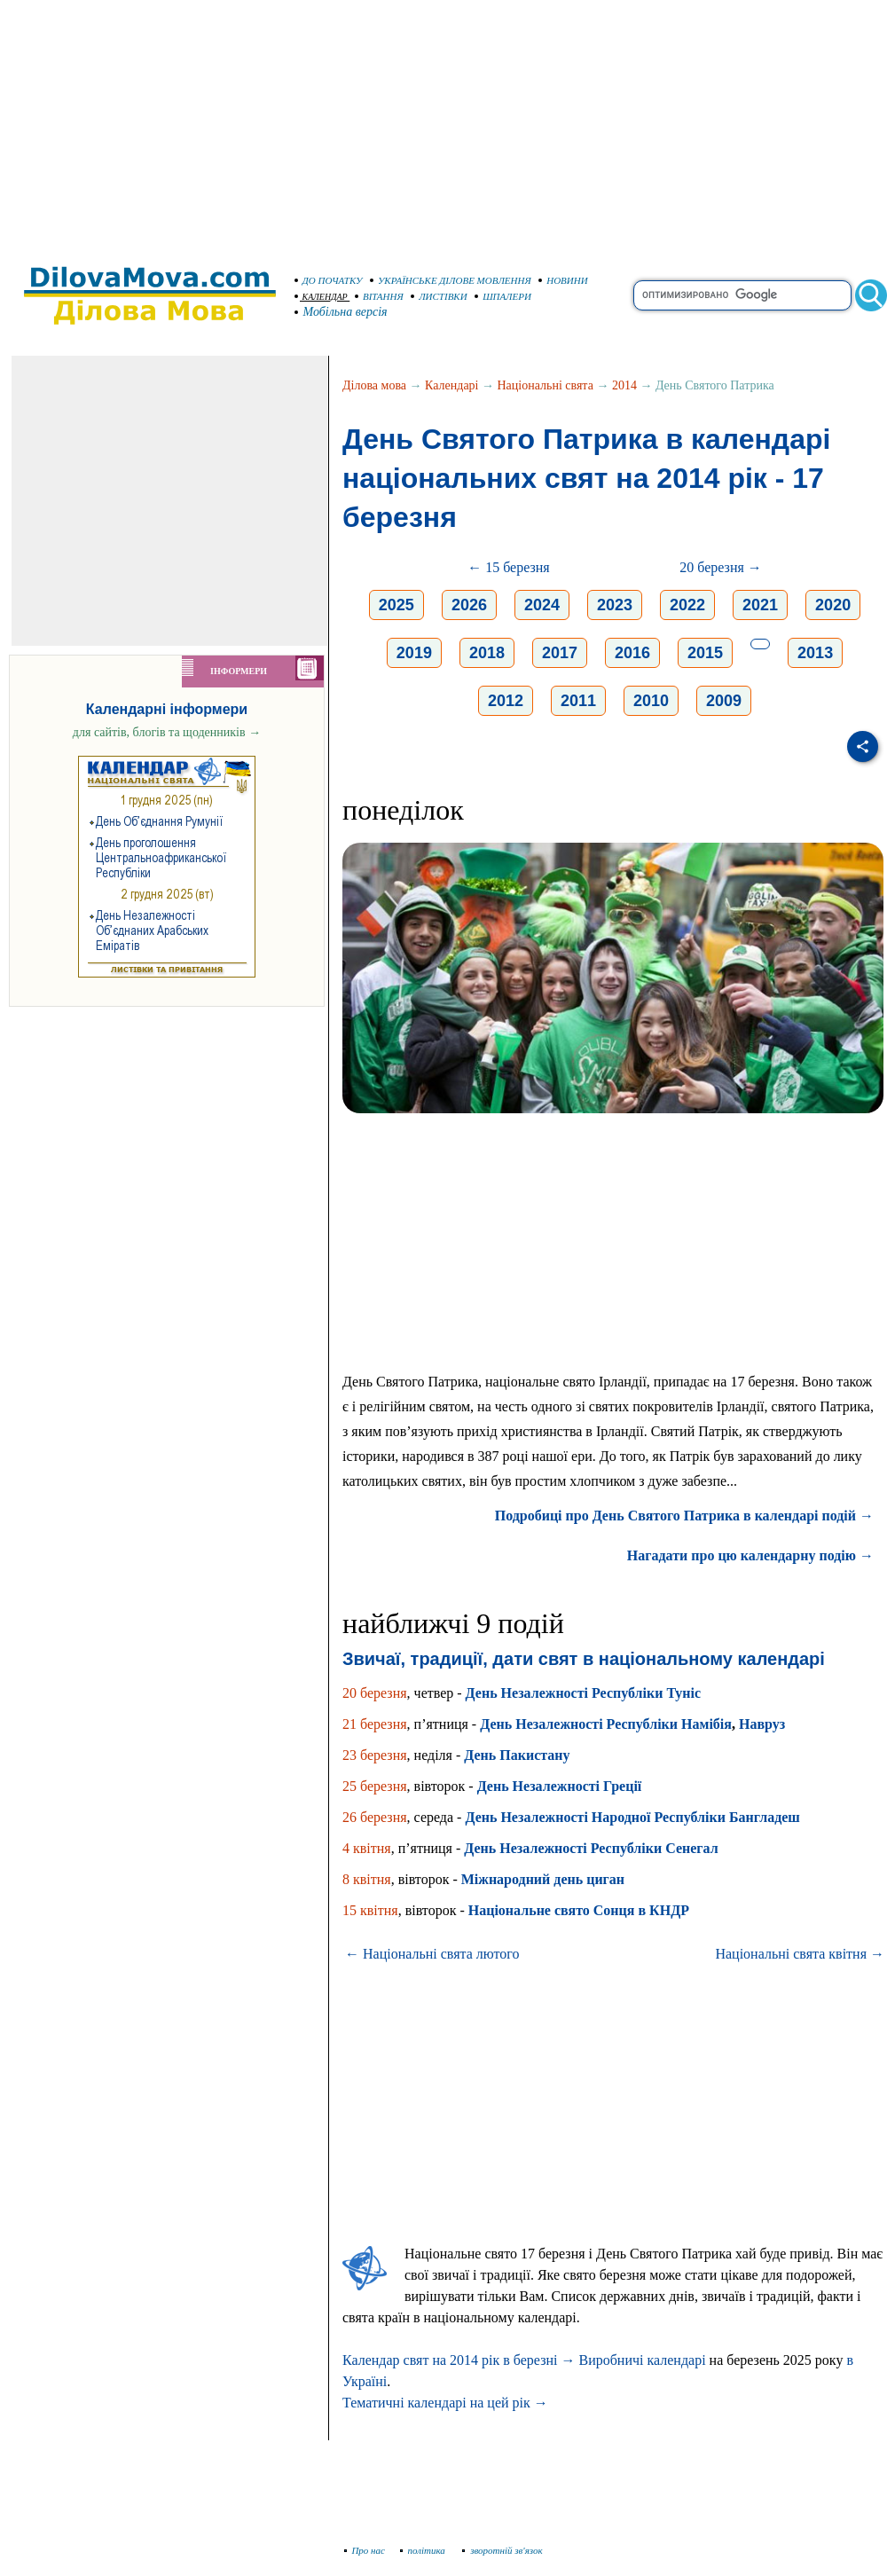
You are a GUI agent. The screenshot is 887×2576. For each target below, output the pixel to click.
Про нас (365, 2550)
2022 (687, 605)
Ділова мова (374, 385)
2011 (578, 701)
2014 (624, 385)
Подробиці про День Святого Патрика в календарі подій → (684, 1515)
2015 (705, 653)
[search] (742, 295)
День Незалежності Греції (559, 1786)
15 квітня (370, 1910)
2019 (414, 653)
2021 (760, 605)
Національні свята (545, 385)
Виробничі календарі (641, 2360)
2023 (614, 605)
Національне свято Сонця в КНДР (578, 1910)
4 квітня (366, 1848)
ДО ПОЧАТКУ (329, 280)
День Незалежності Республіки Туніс (583, 1692)
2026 (469, 605)
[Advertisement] (444, 124)
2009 (724, 701)
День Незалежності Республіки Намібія (606, 1724)
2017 (559, 653)
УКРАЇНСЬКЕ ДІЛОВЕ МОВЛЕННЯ (450, 280)
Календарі (451, 385)
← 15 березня (508, 567)
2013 (815, 653)
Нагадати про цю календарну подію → (750, 1555)
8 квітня (366, 1879)
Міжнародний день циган (542, 1879)
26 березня (374, 1817)
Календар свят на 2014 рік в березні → (458, 2360)
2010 (651, 701)
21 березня (374, 1724)
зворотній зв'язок (502, 2550)
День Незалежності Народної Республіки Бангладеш (632, 1817)
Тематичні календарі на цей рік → (445, 2402)
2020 (833, 605)
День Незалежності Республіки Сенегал (591, 1848)
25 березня (374, 1786)
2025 (396, 605)
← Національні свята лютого (432, 1953)
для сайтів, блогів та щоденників (167, 732)
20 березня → (720, 567)
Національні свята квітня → (799, 1953)
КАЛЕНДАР (321, 297)
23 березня (374, 1755)
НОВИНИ (563, 280)
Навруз (762, 1724)
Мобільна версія (341, 311)
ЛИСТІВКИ (439, 296)
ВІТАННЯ (379, 296)
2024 (542, 605)
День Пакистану (516, 1755)
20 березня (374, 1692)
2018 (487, 653)
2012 (505, 701)
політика (424, 2550)
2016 (632, 653)
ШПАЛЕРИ (503, 296)
